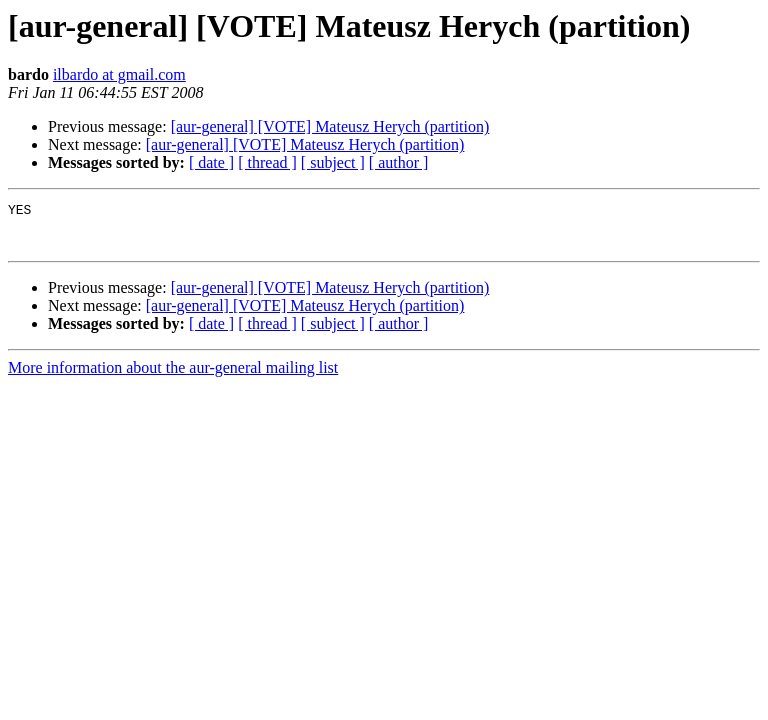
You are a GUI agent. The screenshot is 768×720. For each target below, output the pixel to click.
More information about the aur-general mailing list (173, 376)
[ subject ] (333, 162)
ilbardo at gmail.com (119, 74)
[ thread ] (267, 162)
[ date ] (211, 162)
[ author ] (399, 162)
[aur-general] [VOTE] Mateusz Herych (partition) (330, 126)
